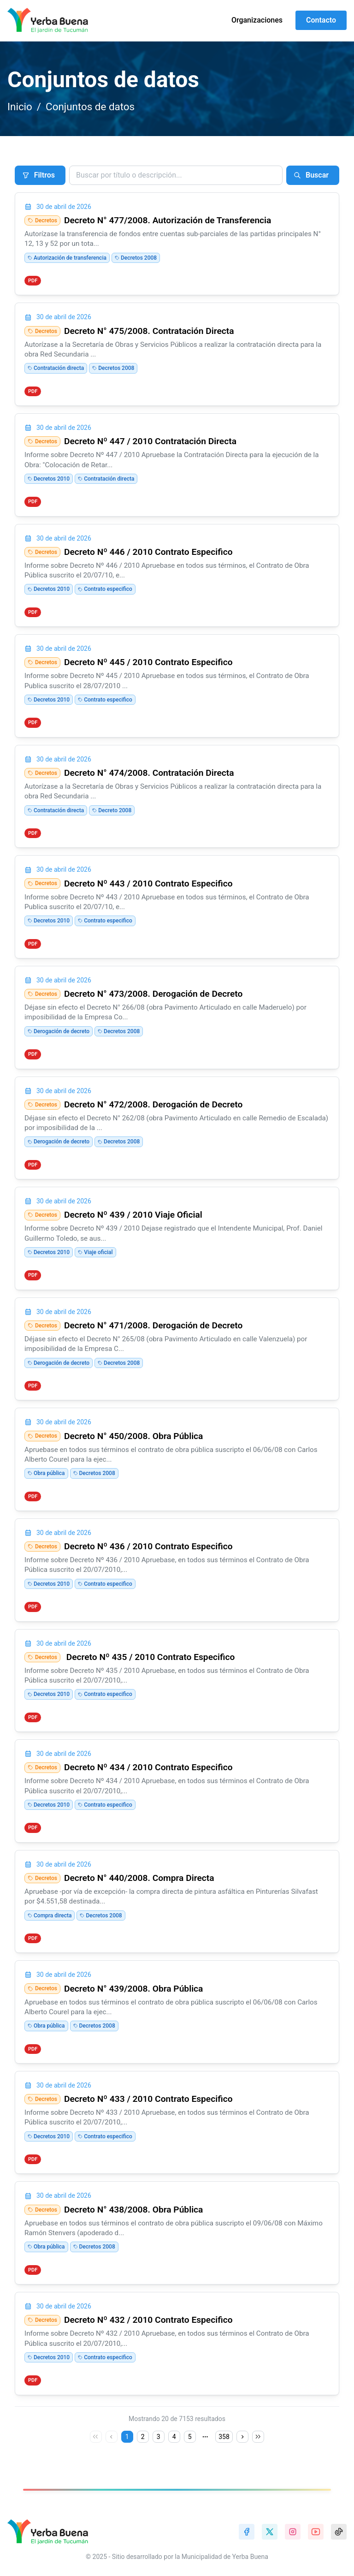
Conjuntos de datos (90, 106)
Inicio (19, 106)
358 (224, 2436)
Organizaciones (257, 20)
